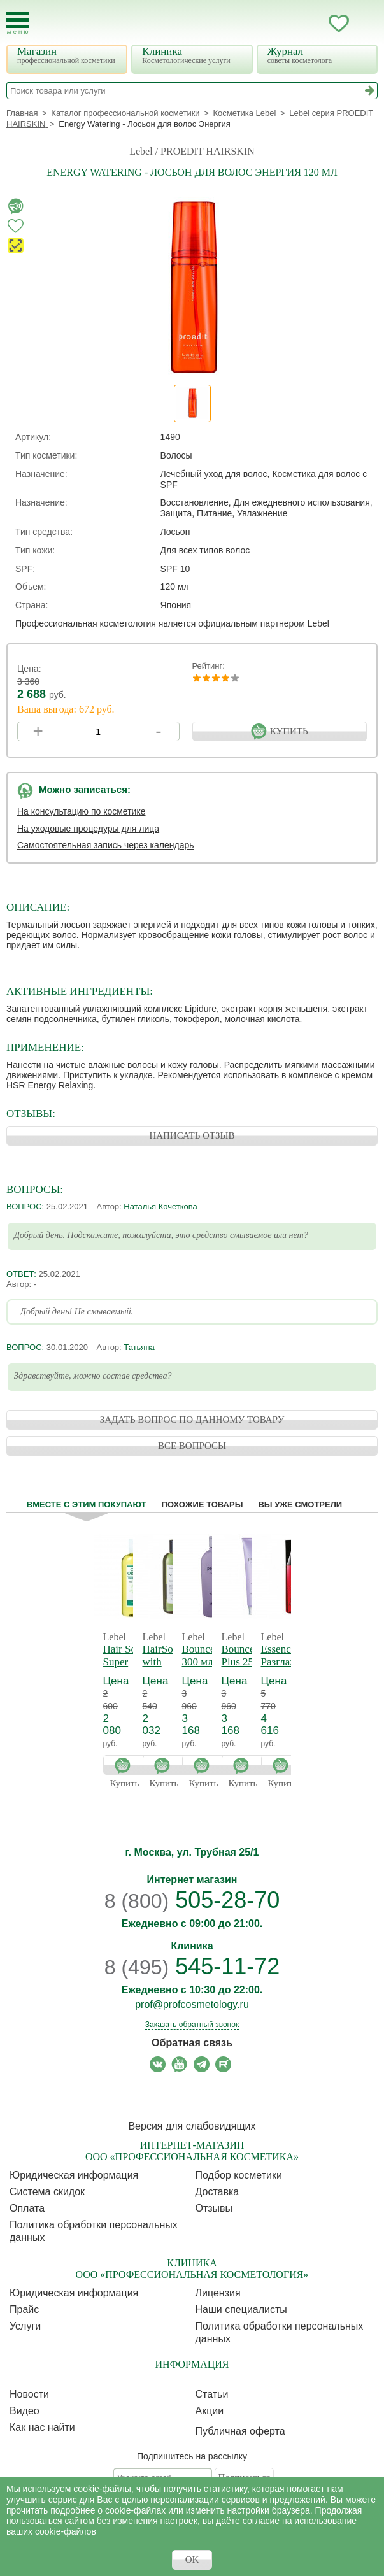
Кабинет (313, 23)
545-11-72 (192, 1966)
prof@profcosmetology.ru (192, 2004)
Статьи (212, 2394)
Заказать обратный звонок (192, 2024)
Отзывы (214, 2208)
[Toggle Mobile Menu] (17, 23)
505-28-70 (192, 1900)
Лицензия (218, 2293)
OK (192, 2559)
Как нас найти (42, 2427)
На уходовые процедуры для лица (88, 828)
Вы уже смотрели (300, 1504)
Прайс (24, 2309)
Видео (24, 2410)
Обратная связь (192, 2042)
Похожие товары (202, 1504)
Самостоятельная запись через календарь (105, 845)
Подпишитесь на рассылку (192, 2456)
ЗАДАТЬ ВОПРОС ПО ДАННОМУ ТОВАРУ (192, 1419)
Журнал (318, 55)
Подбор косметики (239, 2175)
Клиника (193, 55)
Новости (29, 2394)
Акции (210, 2410)
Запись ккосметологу (288, 23)
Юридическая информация (74, 2175)
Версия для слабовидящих (191, 2126)
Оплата (27, 2208)
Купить (126, 1765)
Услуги (25, 2326)
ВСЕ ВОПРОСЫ (192, 1446)
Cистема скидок (47, 2191)
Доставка (217, 2191)
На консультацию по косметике (81, 811)
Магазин (68, 55)
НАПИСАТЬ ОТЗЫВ (191, 1135)
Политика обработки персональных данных (94, 2231)
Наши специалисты (241, 2309)
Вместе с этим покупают (86, 1504)
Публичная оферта (240, 2431)
